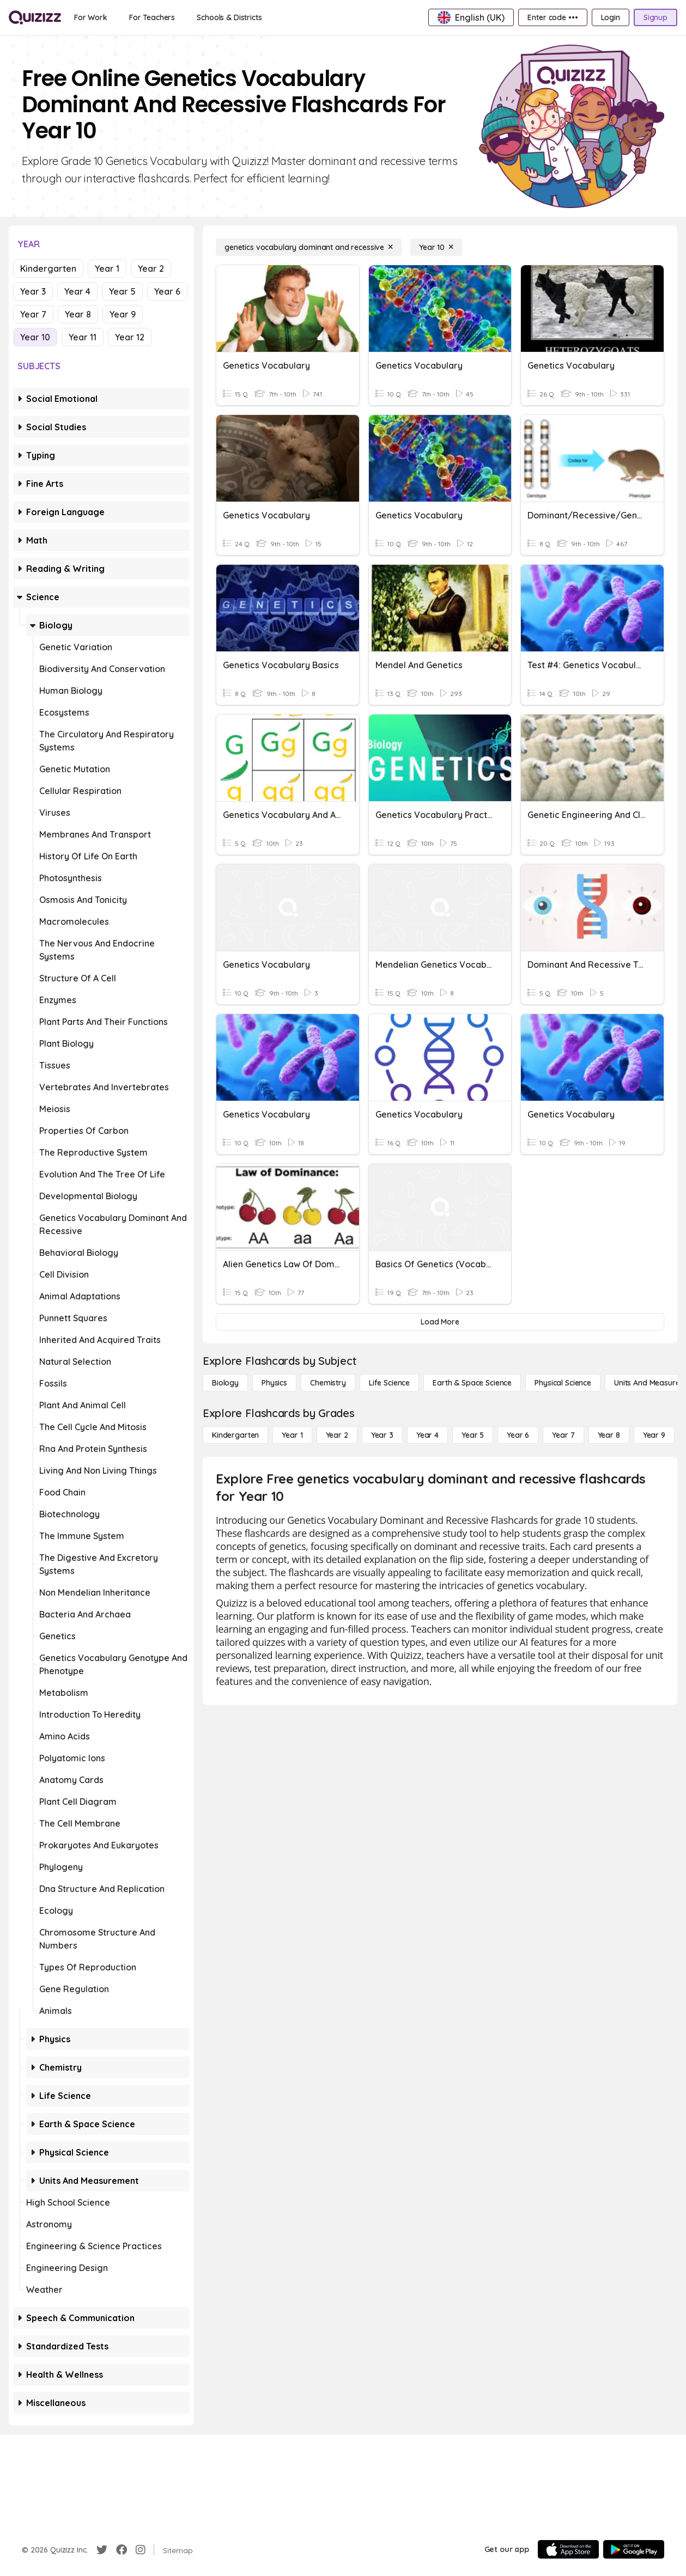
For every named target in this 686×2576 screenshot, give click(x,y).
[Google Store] (633, 2549)
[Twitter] (101, 2550)
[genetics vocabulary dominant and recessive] (309, 247)
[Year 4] (427, 1435)
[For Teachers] (152, 17)
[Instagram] (140, 2550)
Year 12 (129, 337)
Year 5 (122, 291)
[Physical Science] (562, 1382)
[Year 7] (563, 1435)
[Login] (610, 17)
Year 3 (33, 291)
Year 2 (151, 268)
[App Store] (568, 2549)
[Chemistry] (328, 1382)
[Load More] (440, 1321)
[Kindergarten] (235, 1435)
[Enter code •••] (552, 17)
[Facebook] (121, 2550)
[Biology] (225, 1382)
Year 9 (123, 314)
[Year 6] (517, 1435)
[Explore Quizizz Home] (35, 17)
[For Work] (90, 17)
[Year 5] (472, 1435)
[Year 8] (608, 1435)
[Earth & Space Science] (472, 1382)
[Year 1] (292, 1435)
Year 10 (35, 337)
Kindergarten (48, 268)
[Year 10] (436, 247)
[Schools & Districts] (229, 17)
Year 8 (78, 314)
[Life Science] (389, 1382)
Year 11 (82, 337)
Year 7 (33, 314)
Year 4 (77, 291)
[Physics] (274, 1382)
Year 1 (107, 268)
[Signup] (655, 17)
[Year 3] (382, 1435)
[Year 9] (654, 1435)
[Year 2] (337, 1435)
